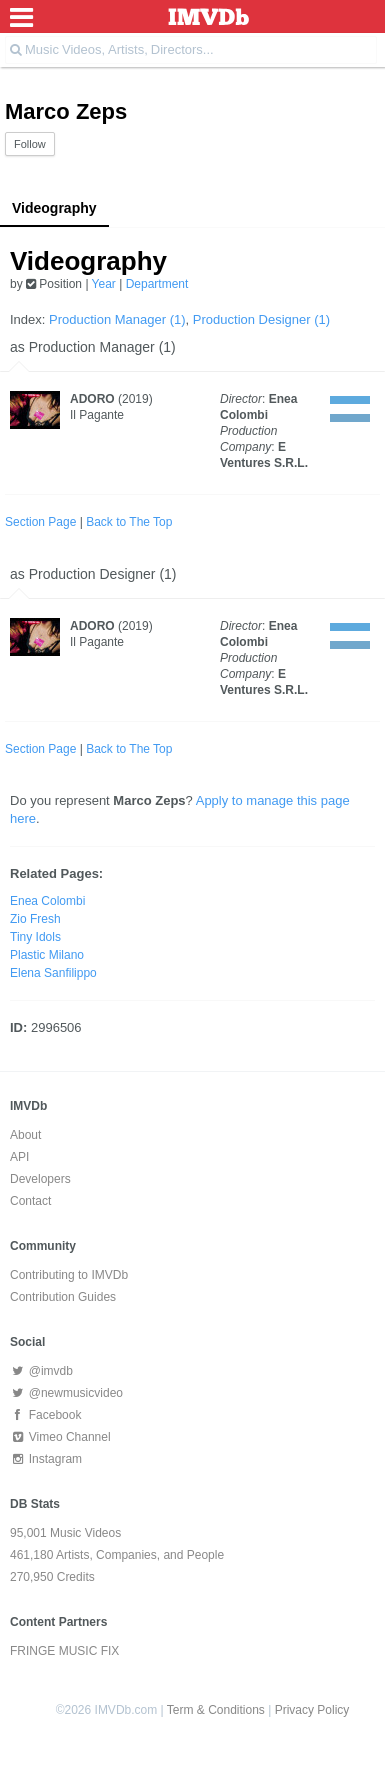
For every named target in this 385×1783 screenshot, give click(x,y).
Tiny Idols (35, 937)
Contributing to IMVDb (69, 1275)
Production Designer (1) (261, 319)
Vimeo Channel (60, 1437)
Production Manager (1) (117, 319)
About (25, 1135)
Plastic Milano (47, 955)
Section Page (40, 522)
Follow (30, 144)
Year (104, 284)
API (19, 1157)
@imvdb (41, 1371)
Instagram (46, 1459)
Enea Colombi (47, 901)
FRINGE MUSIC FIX (64, 1651)
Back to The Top (129, 522)
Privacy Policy (312, 1710)
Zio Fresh (35, 919)
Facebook (45, 1415)
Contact (30, 1201)
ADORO (92, 399)
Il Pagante (97, 415)
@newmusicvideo (66, 1393)
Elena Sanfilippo (53, 973)
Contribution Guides (63, 1297)
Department (157, 284)
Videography (54, 208)
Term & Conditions (216, 1710)
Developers (40, 1179)
